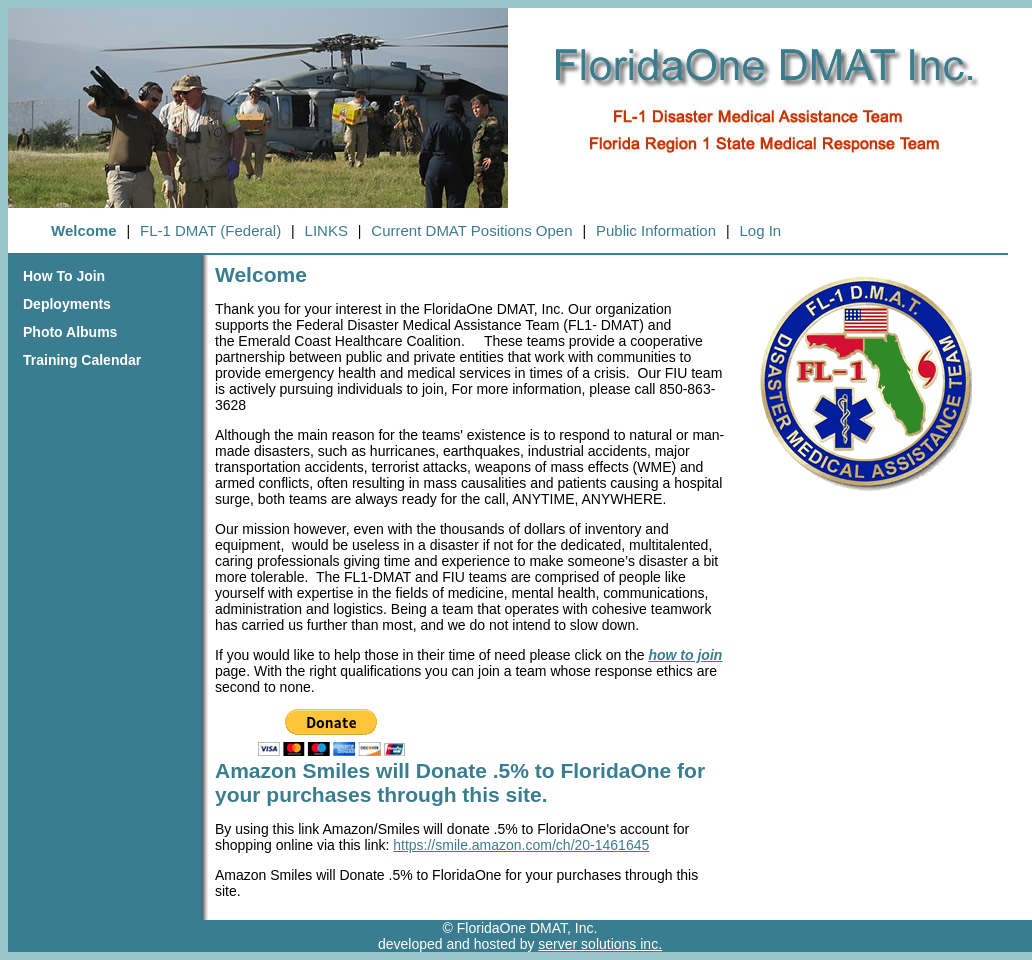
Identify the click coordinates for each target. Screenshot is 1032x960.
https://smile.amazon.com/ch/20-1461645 (521, 845)
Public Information (656, 230)
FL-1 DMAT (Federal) (210, 230)
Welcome (84, 230)
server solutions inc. (600, 944)
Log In (760, 230)
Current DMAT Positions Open (471, 230)
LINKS (326, 230)
